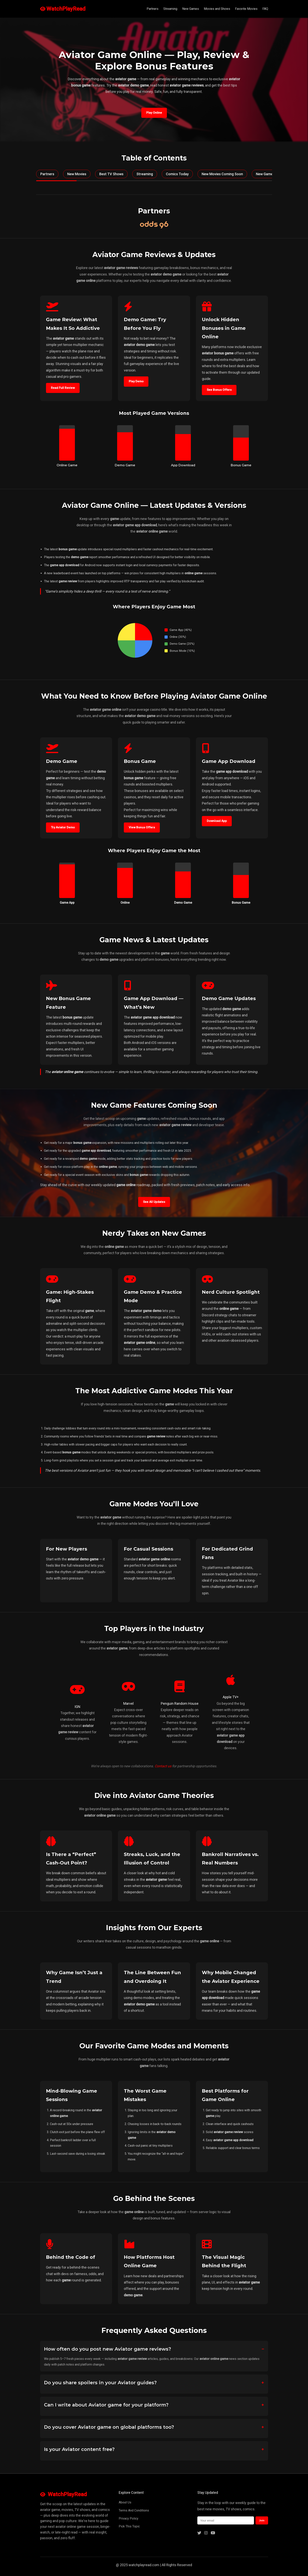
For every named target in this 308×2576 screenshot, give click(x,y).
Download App (217, 821)
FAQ (265, 9)
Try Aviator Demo (63, 827)
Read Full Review (63, 388)
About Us (125, 2502)
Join (261, 2520)
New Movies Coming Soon (222, 174)
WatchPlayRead (63, 9)
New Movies (76, 174)
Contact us (163, 1766)
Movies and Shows (217, 9)
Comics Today (177, 174)
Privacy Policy (128, 2518)
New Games (190, 9)
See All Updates (154, 1202)
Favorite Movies (246, 9)
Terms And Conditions (134, 2510)
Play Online (154, 112)
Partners (152, 9)
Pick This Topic (129, 2526)
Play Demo (136, 381)
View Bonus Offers (142, 827)
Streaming (170, 9)
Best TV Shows (111, 174)
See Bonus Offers (219, 390)
